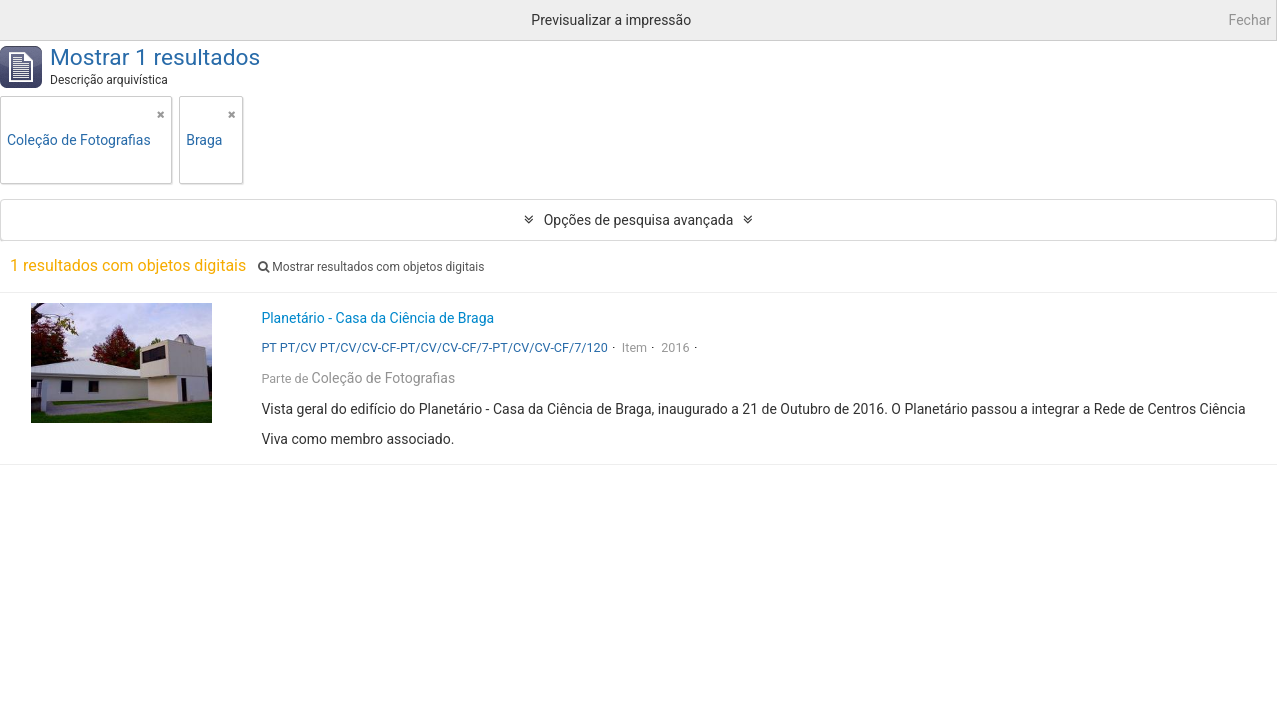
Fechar (1250, 20)
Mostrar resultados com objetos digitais (371, 267)
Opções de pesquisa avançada (639, 220)
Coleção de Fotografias (384, 378)
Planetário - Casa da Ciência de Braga (377, 318)
